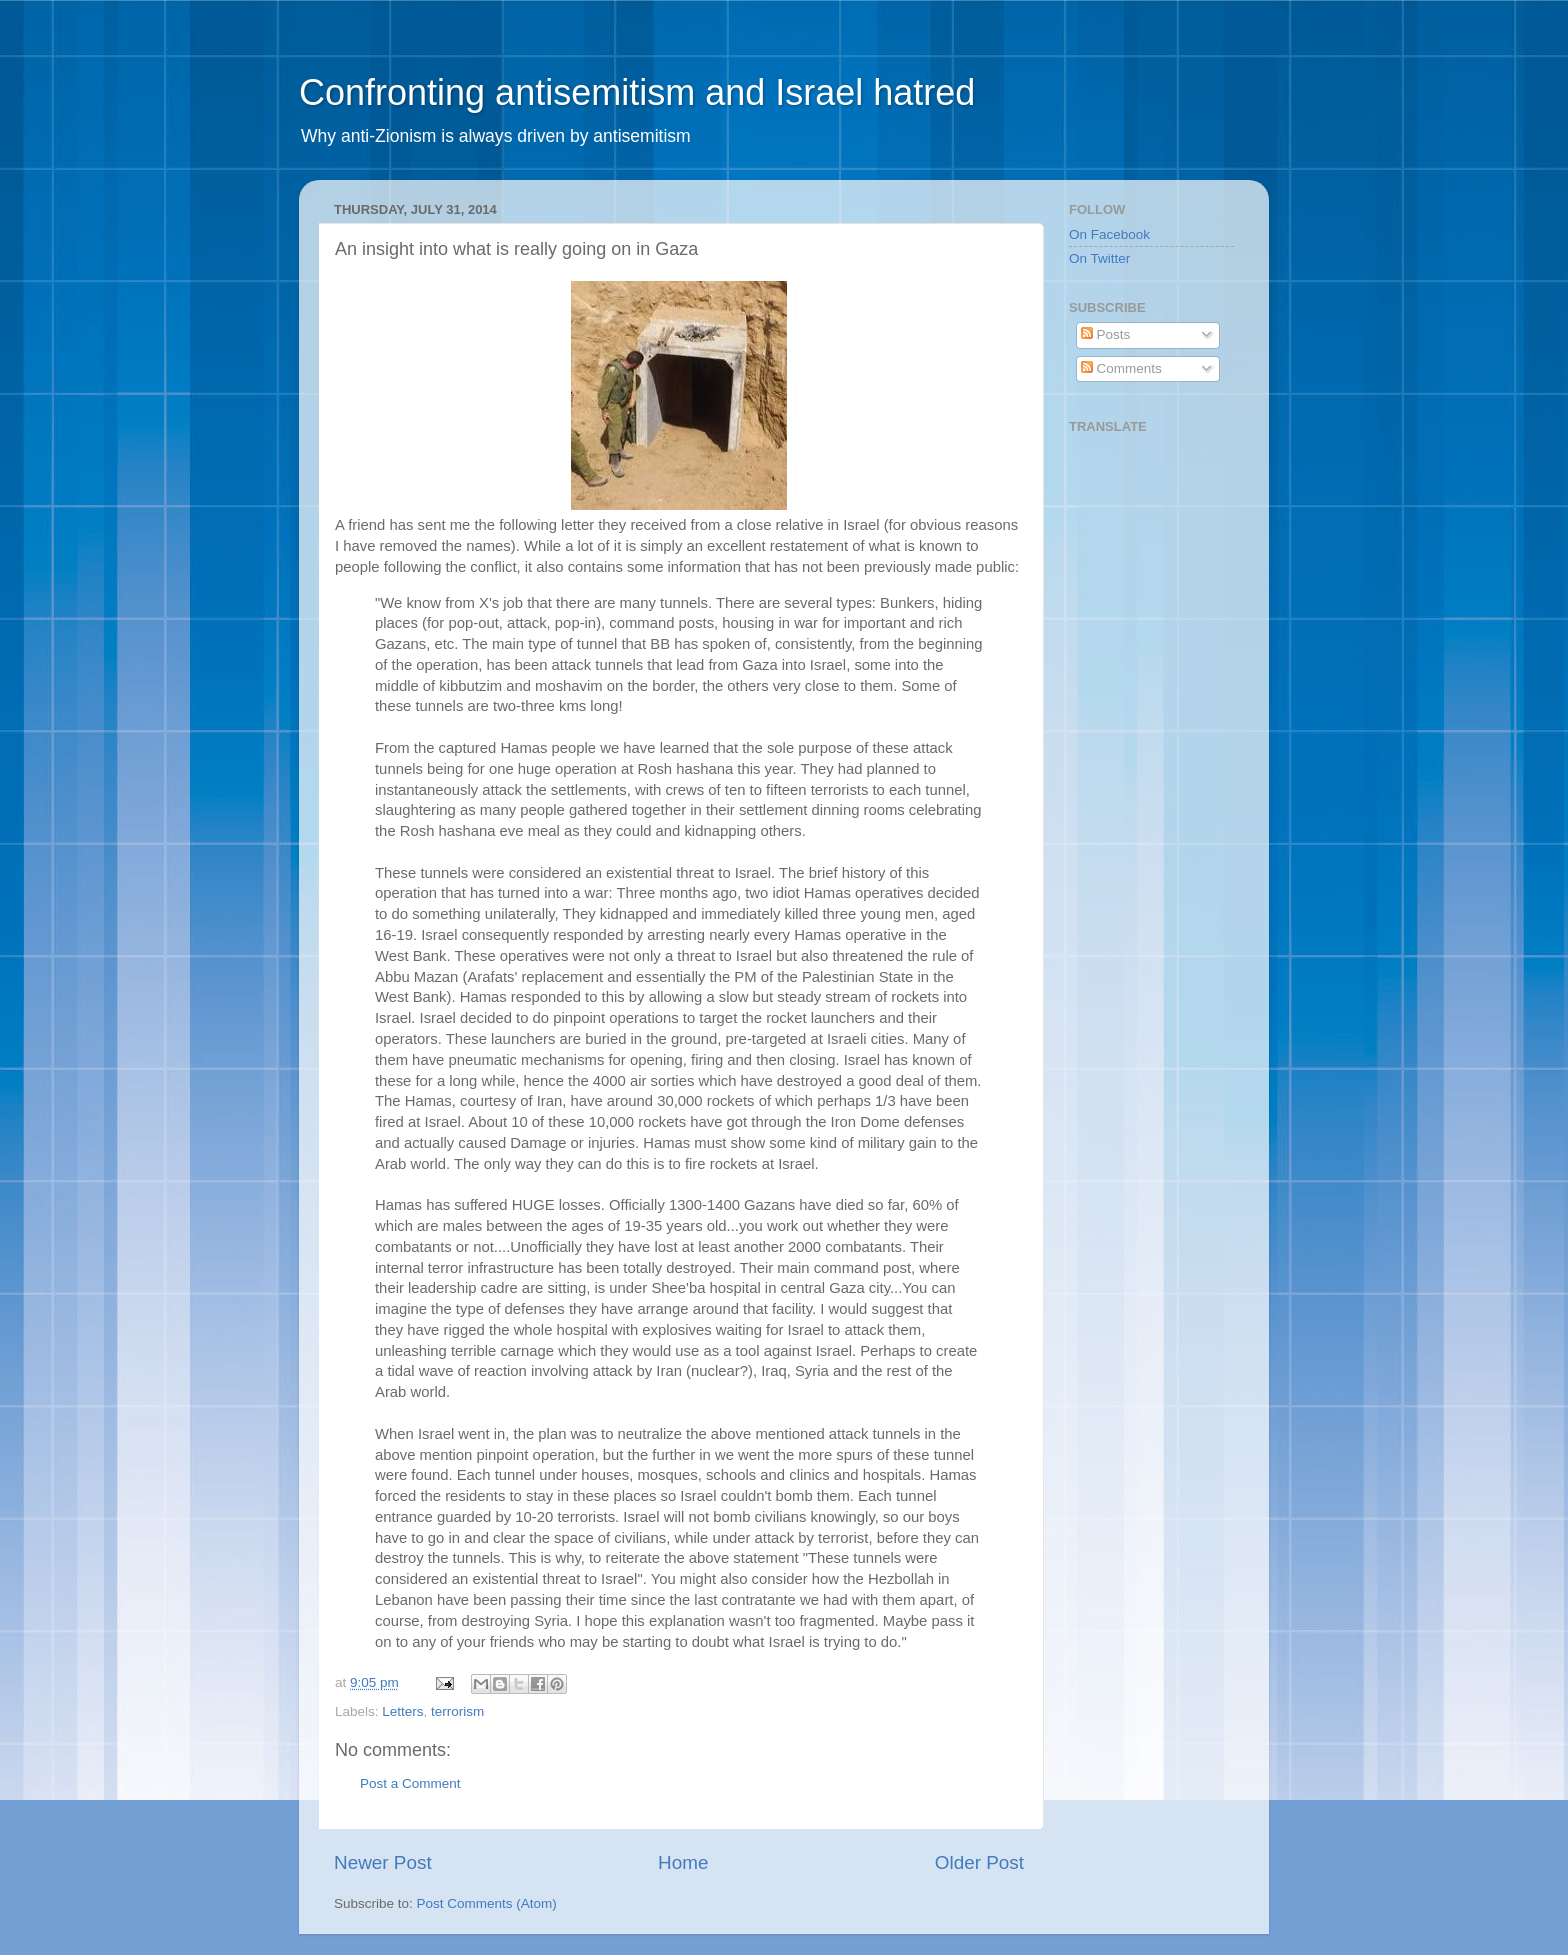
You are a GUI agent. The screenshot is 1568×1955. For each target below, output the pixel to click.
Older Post (979, 1862)
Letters (402, 1711)
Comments (1121, 368)
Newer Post (383, 1862)
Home (683, 1862)
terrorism (457, 1711)
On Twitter (1099, 258)
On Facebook (1109, 234)
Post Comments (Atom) (487, 1903)
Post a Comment (410, 1783)
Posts (1106, 334)
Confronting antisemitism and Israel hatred (637, 92)
